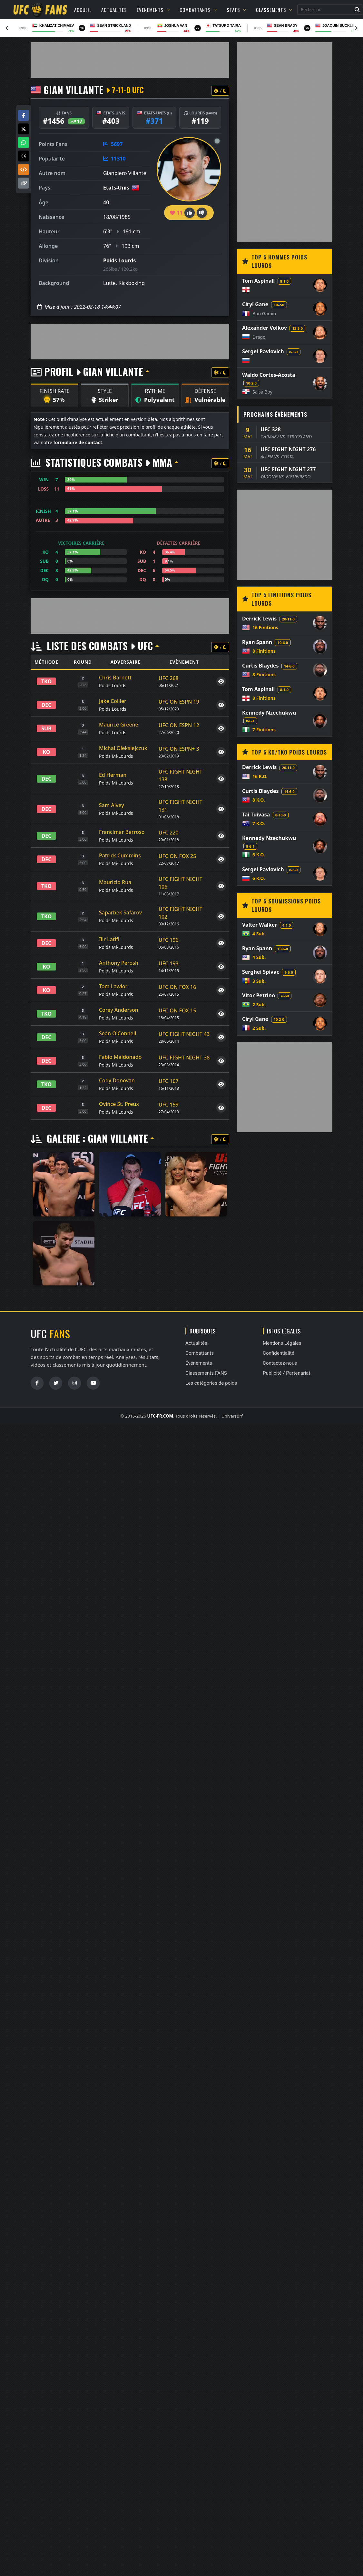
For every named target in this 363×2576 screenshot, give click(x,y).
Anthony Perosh (118, 962)
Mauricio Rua (115, 882)
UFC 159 (169, 1104)
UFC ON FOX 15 (177, 1010)
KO (46, 752)
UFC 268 (169, 678)
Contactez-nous (280, 1363)
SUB (46, 728)
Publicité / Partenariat (286, 1373)
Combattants (198, 9)
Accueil (83, 9)
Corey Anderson (118, 1009)
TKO (46, 681)
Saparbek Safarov (120, 912)
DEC (47, 704)
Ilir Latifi (109, 939)
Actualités (114, 9)
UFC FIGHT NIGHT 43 (184, 1034)
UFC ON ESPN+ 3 (179, 748)
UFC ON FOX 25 (177, 856)
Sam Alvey (111, 805)
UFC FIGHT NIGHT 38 (184, 1057)
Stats (236, 9)
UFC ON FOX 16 (177, 986)
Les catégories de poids (211, 1383)
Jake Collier (112, 701)
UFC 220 (169, 832)
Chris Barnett (115, 677)
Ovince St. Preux (119, 1103)
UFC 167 (169, 1081)
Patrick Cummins (120, 855)
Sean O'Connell (117, 1033)
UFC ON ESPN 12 (179, 725)
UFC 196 (169, 939)
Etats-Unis (116, 187)
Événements (153, 9)
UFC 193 (169, 963)
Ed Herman (112, 774)
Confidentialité (278, 1353)
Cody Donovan (117, 1080)
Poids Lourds (119, 260)
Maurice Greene (118, 724)
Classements (274, 9)
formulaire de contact (77, 442)
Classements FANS (206, 1373)
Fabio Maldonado (120, 1056)
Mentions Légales (282, 1343)
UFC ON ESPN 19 (179, 701)
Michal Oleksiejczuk (123, 748)
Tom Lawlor (113, 986)
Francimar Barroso (122, 831)
